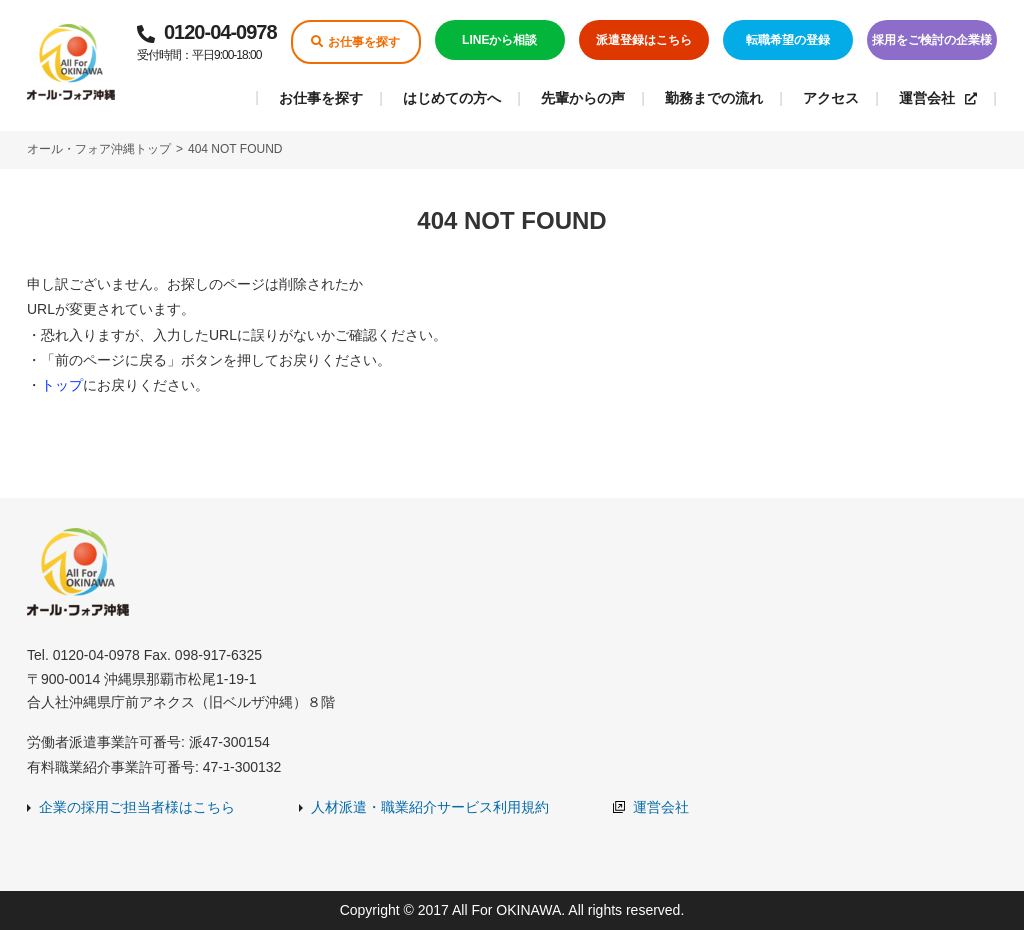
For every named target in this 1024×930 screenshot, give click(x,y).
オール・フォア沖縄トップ (99, 149)
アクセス (831, 98)
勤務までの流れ (714, 98)
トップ (62, 385)
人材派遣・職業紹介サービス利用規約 (430, 807)
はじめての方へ (452, 98)
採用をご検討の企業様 (932, 40)
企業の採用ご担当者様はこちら (137, 807)
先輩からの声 (583, 98)
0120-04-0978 (207, 43)
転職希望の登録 (788, 40)
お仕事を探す (355, 42)
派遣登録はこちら (644, 40)
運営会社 (938, 98)
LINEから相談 (499, 40)
